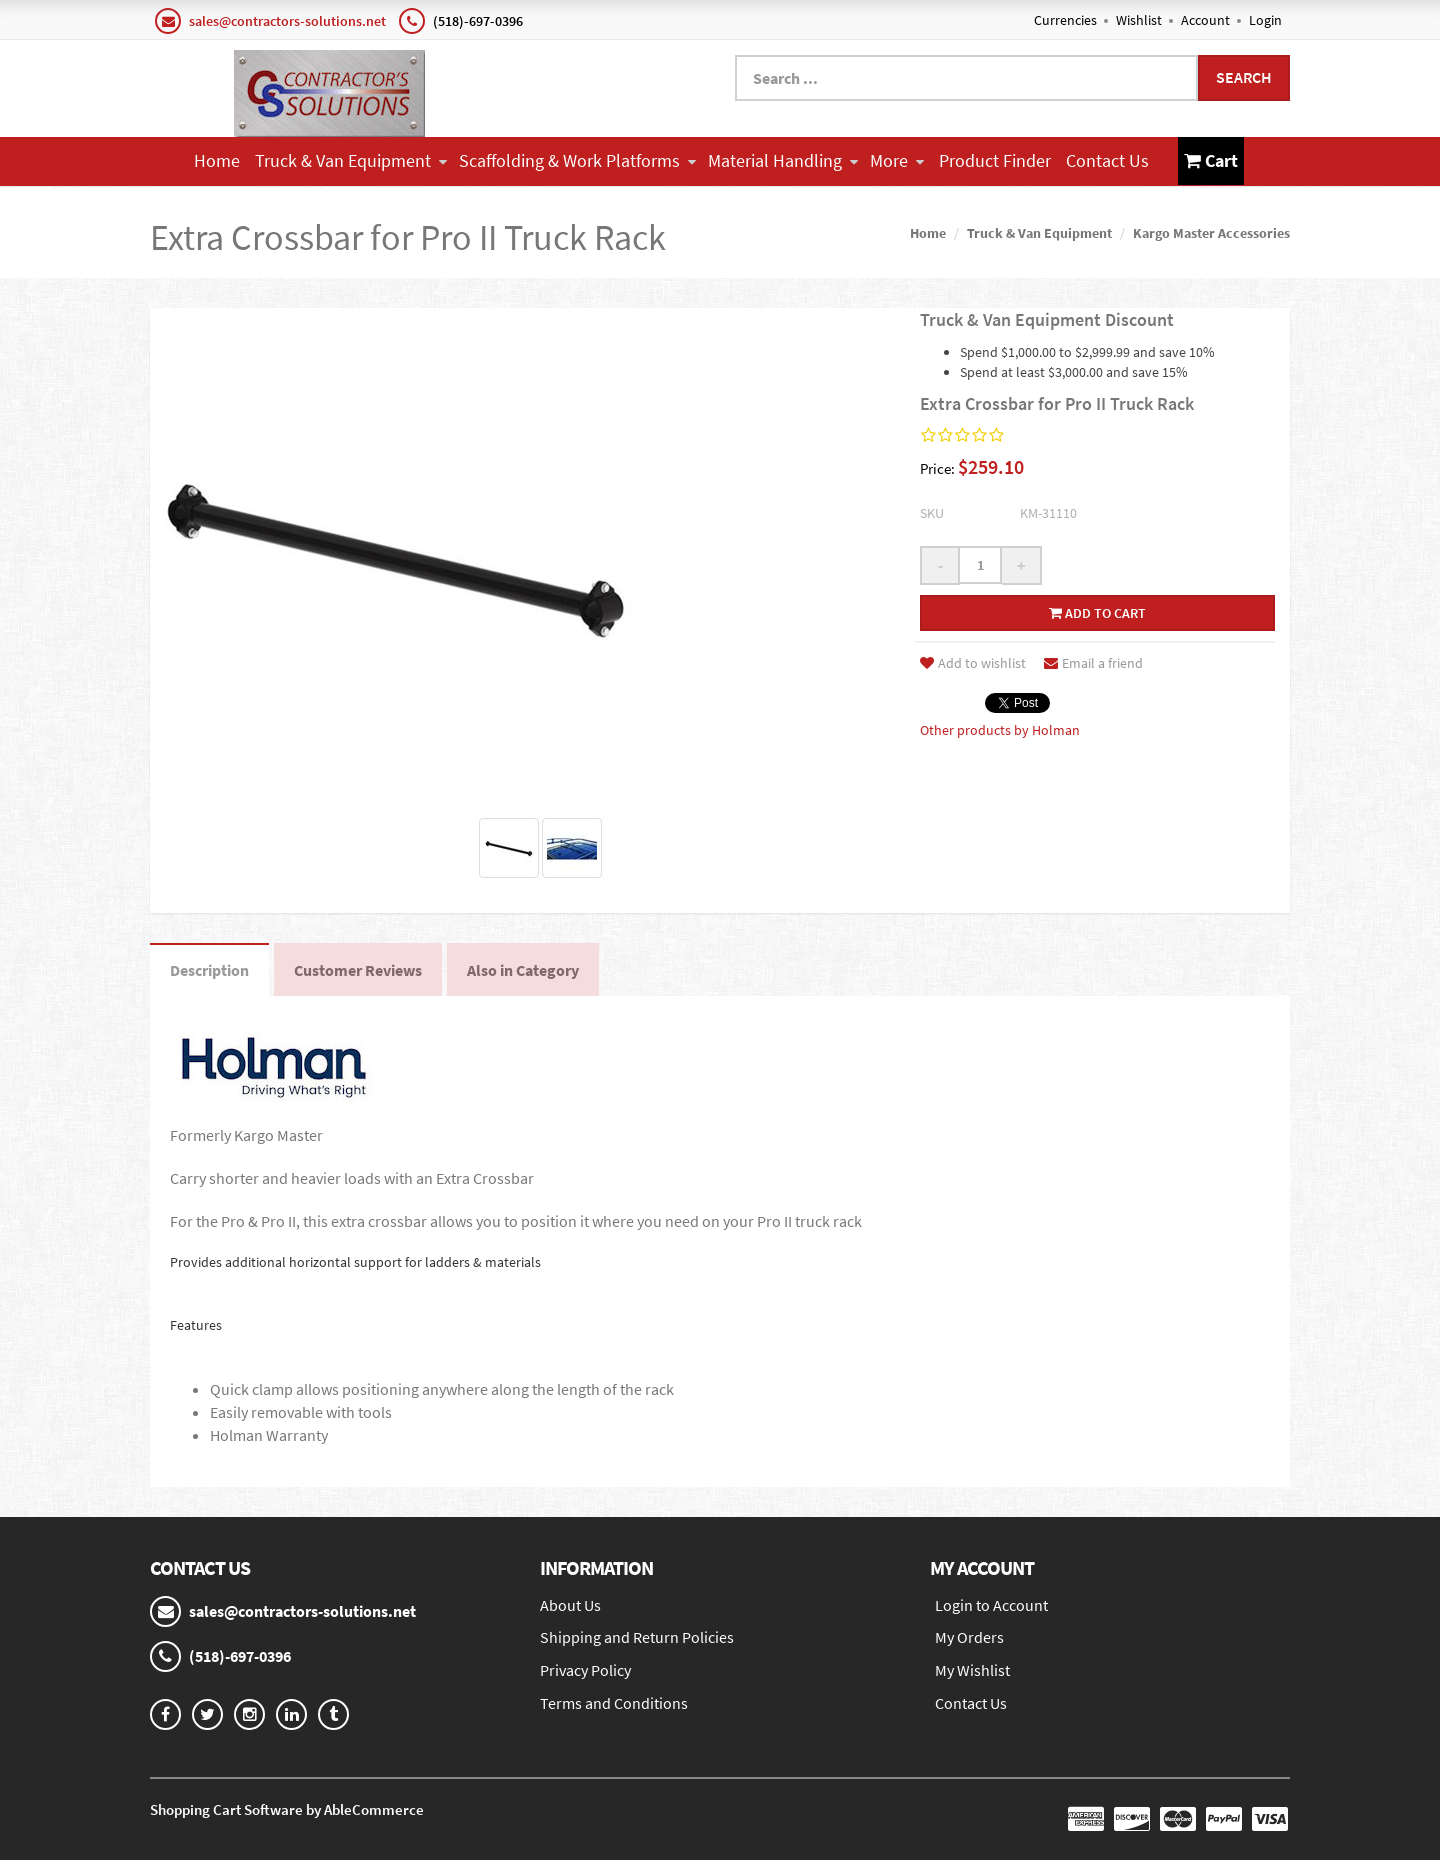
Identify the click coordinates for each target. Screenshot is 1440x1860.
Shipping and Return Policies (637, 1637)
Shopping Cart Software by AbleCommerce (287, 1809)
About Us (570, 1605)
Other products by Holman (1000, 730)
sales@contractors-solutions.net (287, 21)
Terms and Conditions (614, 1703)
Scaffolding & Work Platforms (577, 160)
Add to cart (1097, 613)
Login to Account (991, 1605)
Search (1244, 77)
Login (1265, 20)
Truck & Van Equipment (351, 160)
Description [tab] (209, 970)
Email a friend (1093, 663)
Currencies (1065, 20)
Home (217, 160)
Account (1205, 20)
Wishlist (1139, 20)
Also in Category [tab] (523, 970)
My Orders (969, 1637)
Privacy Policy (585, 1670)
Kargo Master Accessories (1211, 233)
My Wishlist (972, 1670)
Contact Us (1107, 160)
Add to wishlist (973, 663)
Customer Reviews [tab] (358, 970)
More (897, 160)
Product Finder (995, 160)
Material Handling (783, 160)
